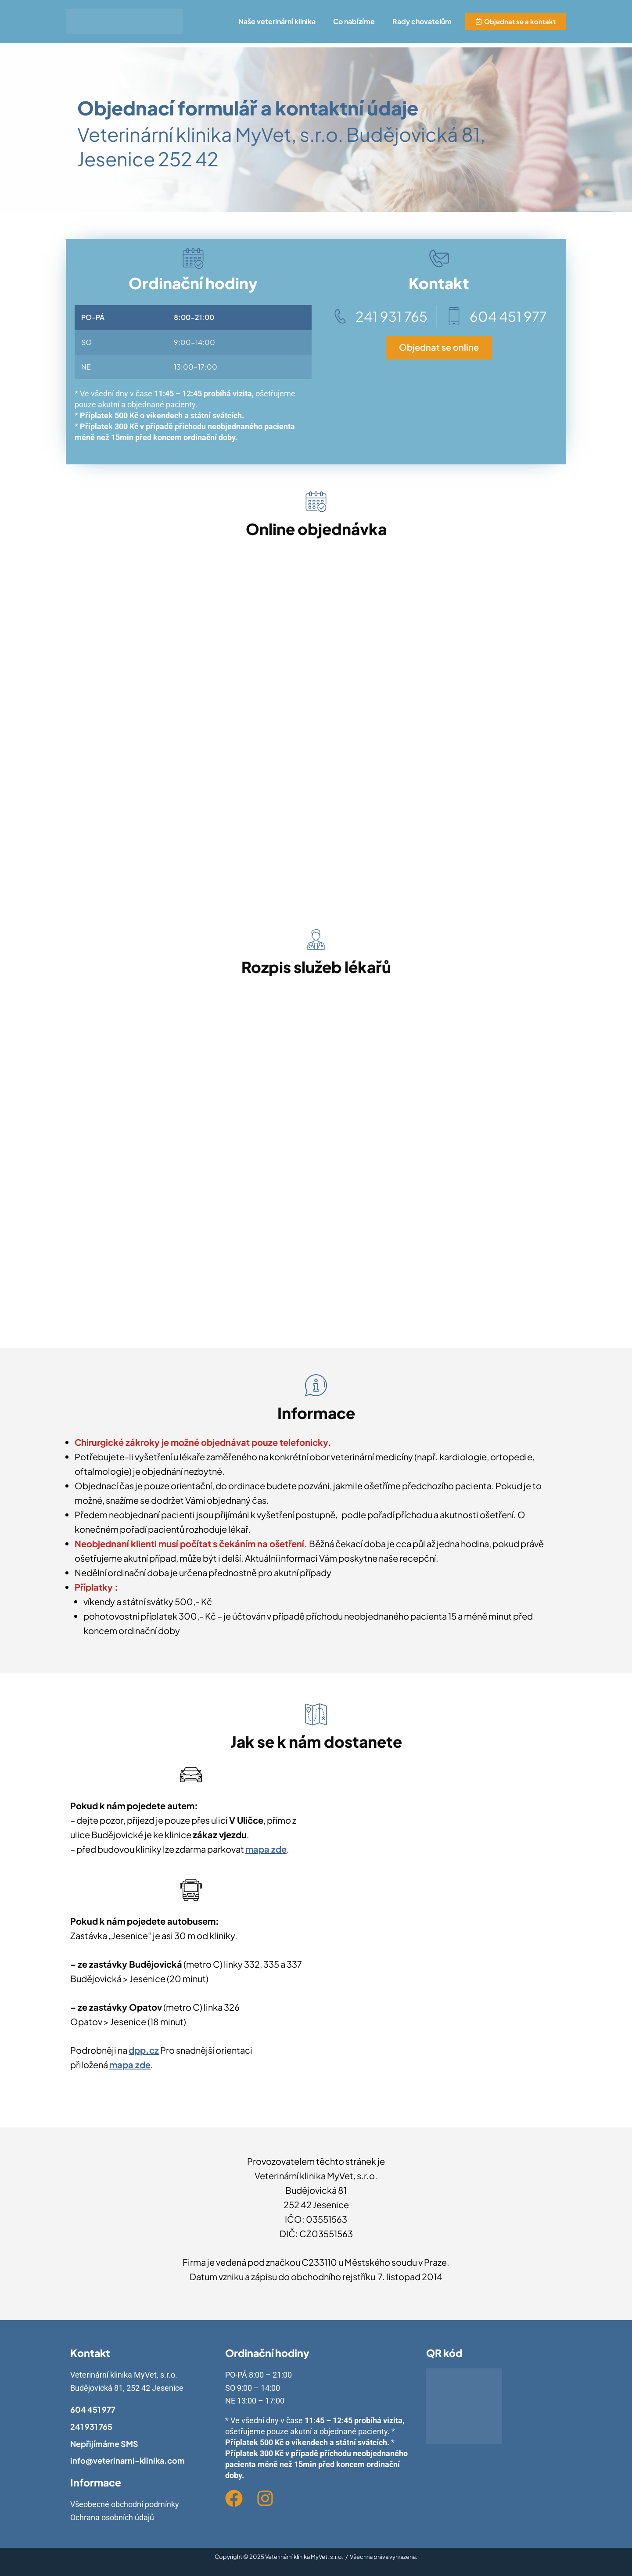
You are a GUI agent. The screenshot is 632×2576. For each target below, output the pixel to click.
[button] (279, 21)
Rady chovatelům (422, 21)
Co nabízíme (354, 21)
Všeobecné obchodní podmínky (124, 2504)
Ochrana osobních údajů (112, 2517)
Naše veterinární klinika (277, 21)
